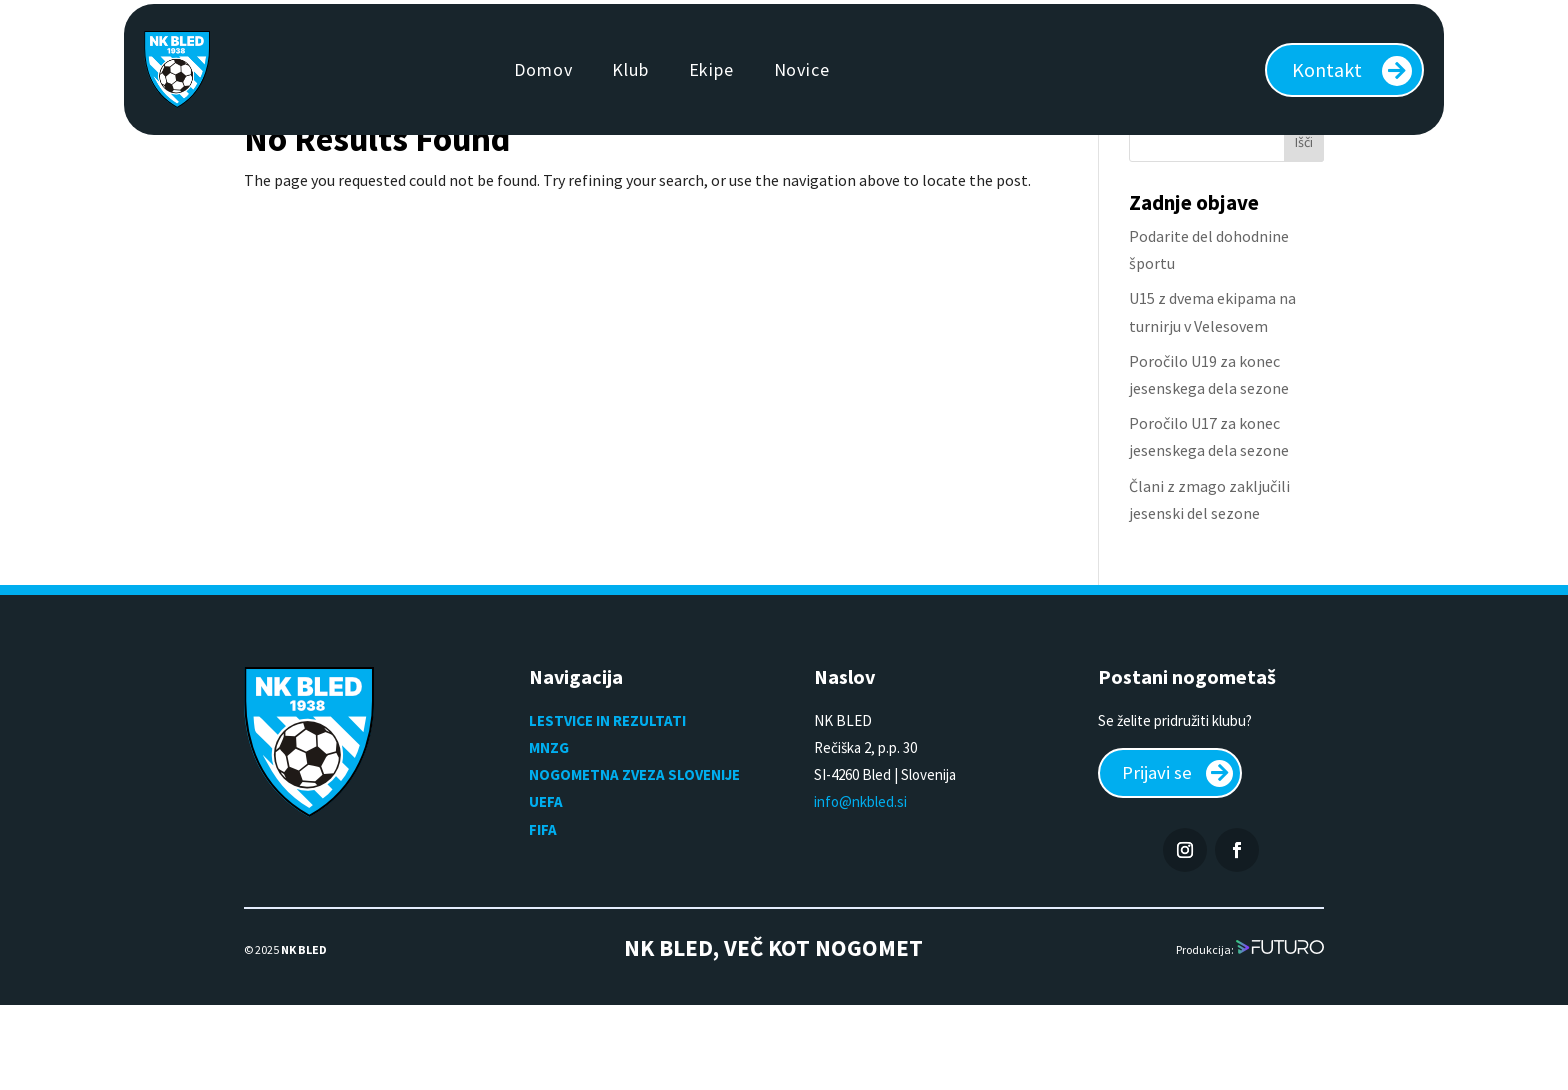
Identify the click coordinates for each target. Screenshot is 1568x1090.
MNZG (549, 828)
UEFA (546, 882)
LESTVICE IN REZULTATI (609, 801)
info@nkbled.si (860, 882)
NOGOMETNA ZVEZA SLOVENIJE (634, 855)
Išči (1304, 223)
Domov (543, 69)
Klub (630, 69)
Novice (802, 69)
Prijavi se (1161, 855)
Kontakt (1327, 69)
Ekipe (711, 69)
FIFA (543, 910)
